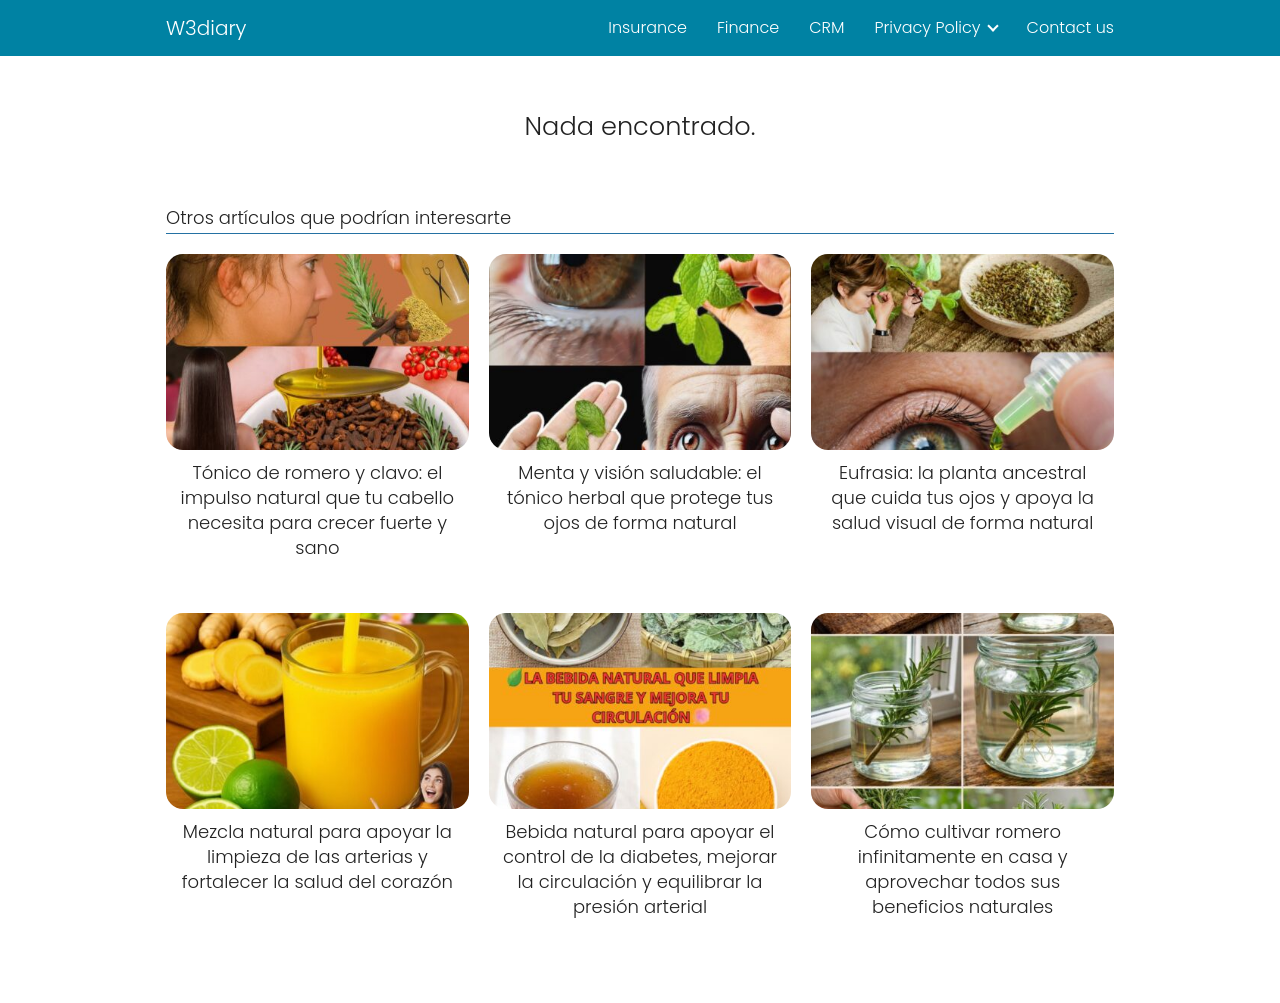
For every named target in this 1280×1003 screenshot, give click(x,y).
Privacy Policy (927, 27)
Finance (748, 27)
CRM (826, 27)
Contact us (1070, 27)
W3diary (206, 28)
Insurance (647, 27)
